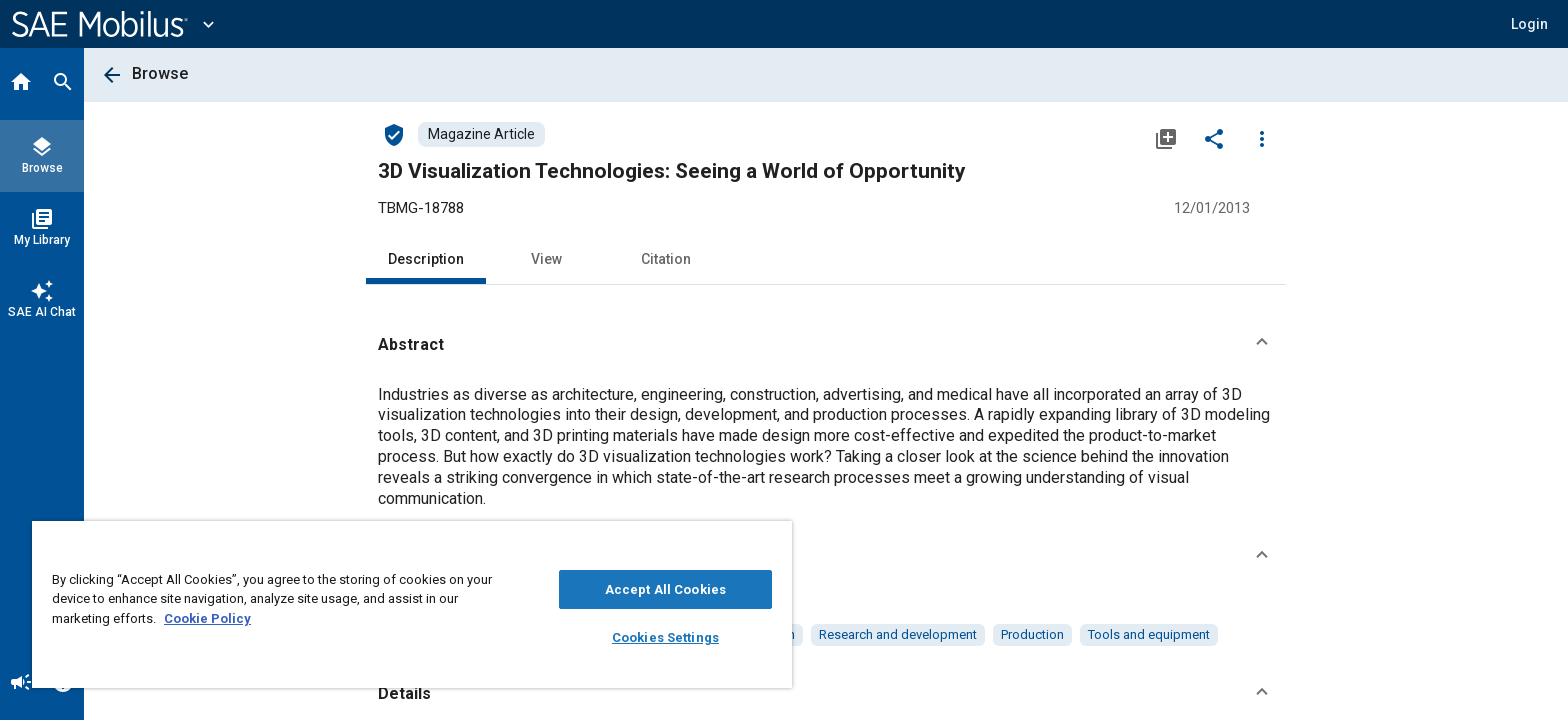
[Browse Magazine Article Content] (481, 134)
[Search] (63, 84)
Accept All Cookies (665, 589)
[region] (412, 604)
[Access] (394, 134)
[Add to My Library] (1166, 138)
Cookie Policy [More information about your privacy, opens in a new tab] (207, 618)
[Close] (772, 543)
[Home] (21, 84)
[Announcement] (21, 684)
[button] (1529, 24)
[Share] (1214, 138)
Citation (666, 259)
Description (426, 259)
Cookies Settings (665, 637)
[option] (898, 635)
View (546, 259)
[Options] (1262, 138)
